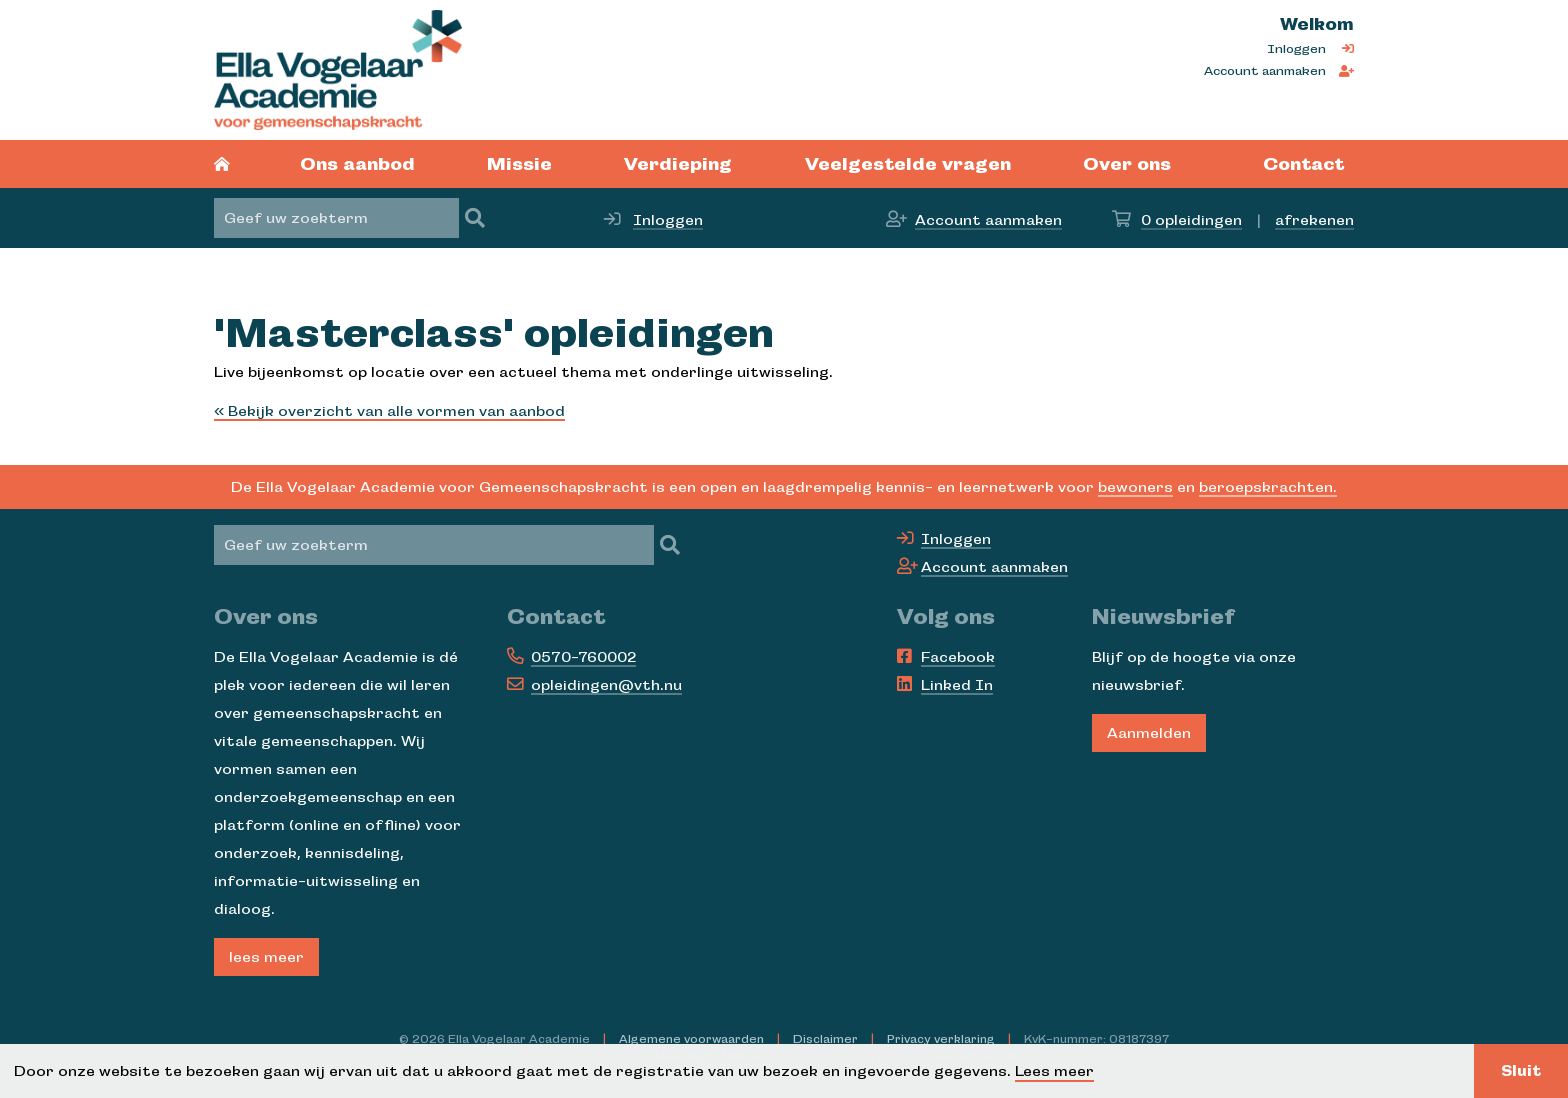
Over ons (1127, 164)
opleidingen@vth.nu (606, 685)
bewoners (1135, 487)
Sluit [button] (1521, 1071)
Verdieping (678, 164)
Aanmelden (1149, 733)
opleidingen (1191, 220)
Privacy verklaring (941, 1039)
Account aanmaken (1265, 71)
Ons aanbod (357, 164)
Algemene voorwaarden (691, 1039)
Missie (519, 164)
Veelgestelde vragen (908, 164)
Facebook (958, 657)
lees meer (266, 957)
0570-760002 (583, 657)
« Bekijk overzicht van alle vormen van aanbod (389, 411)
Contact (1303, 164)
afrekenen (1314, 220)
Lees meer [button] (1054, 1071)
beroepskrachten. (1268, 487)
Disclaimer (825, 1039)
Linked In (957, 685)
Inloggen (1296, 49)
